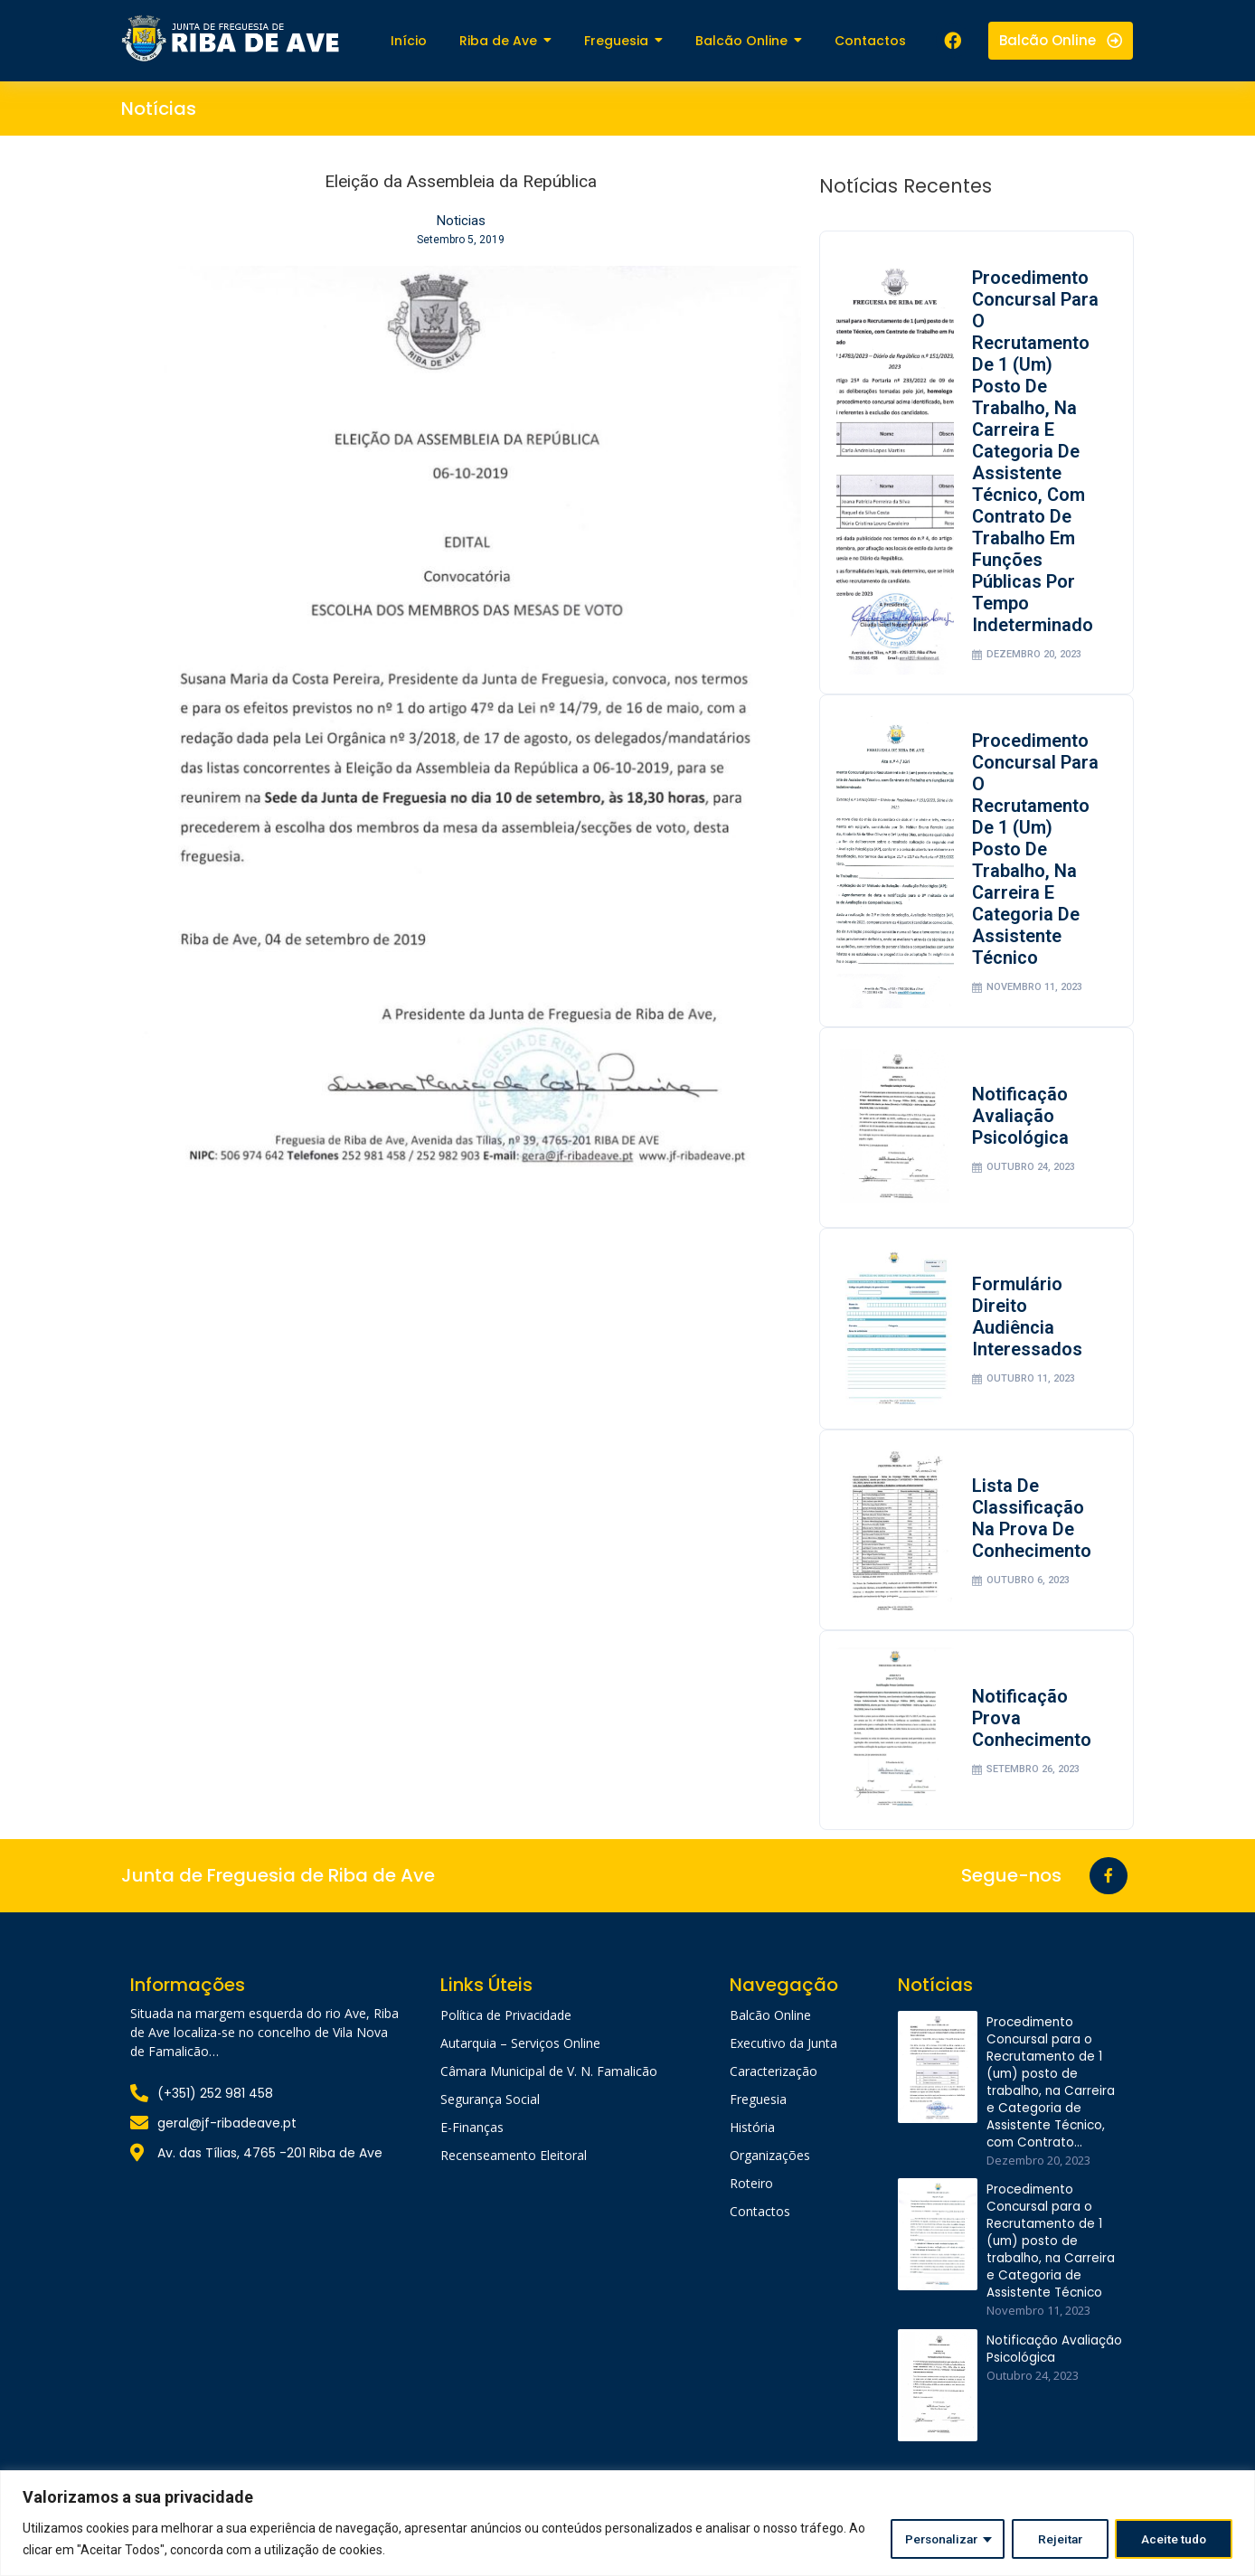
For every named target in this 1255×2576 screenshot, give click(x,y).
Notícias (158, 108)
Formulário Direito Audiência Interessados (1029, 1328)
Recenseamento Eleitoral (513, 2175)
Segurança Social (490, 2119)
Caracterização (773, 2090)
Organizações (770, 2175)
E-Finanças (472, 2147)
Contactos (760, 2231)
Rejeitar (1056, 2539)
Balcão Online (770, 2034)
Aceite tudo (1172, 2539)
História (752, 2147)
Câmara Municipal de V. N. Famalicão (548, 2090)
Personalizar (934, 2539)
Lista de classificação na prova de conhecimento (1033, 1532)
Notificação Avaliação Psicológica (1022, 1123)
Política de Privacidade (505, 2034)
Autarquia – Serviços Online (520, 2062)
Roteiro (751, 2203)
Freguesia (758, 2119)
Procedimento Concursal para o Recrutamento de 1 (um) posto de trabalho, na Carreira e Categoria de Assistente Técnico (1032, 853)
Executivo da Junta (783, 2062)
